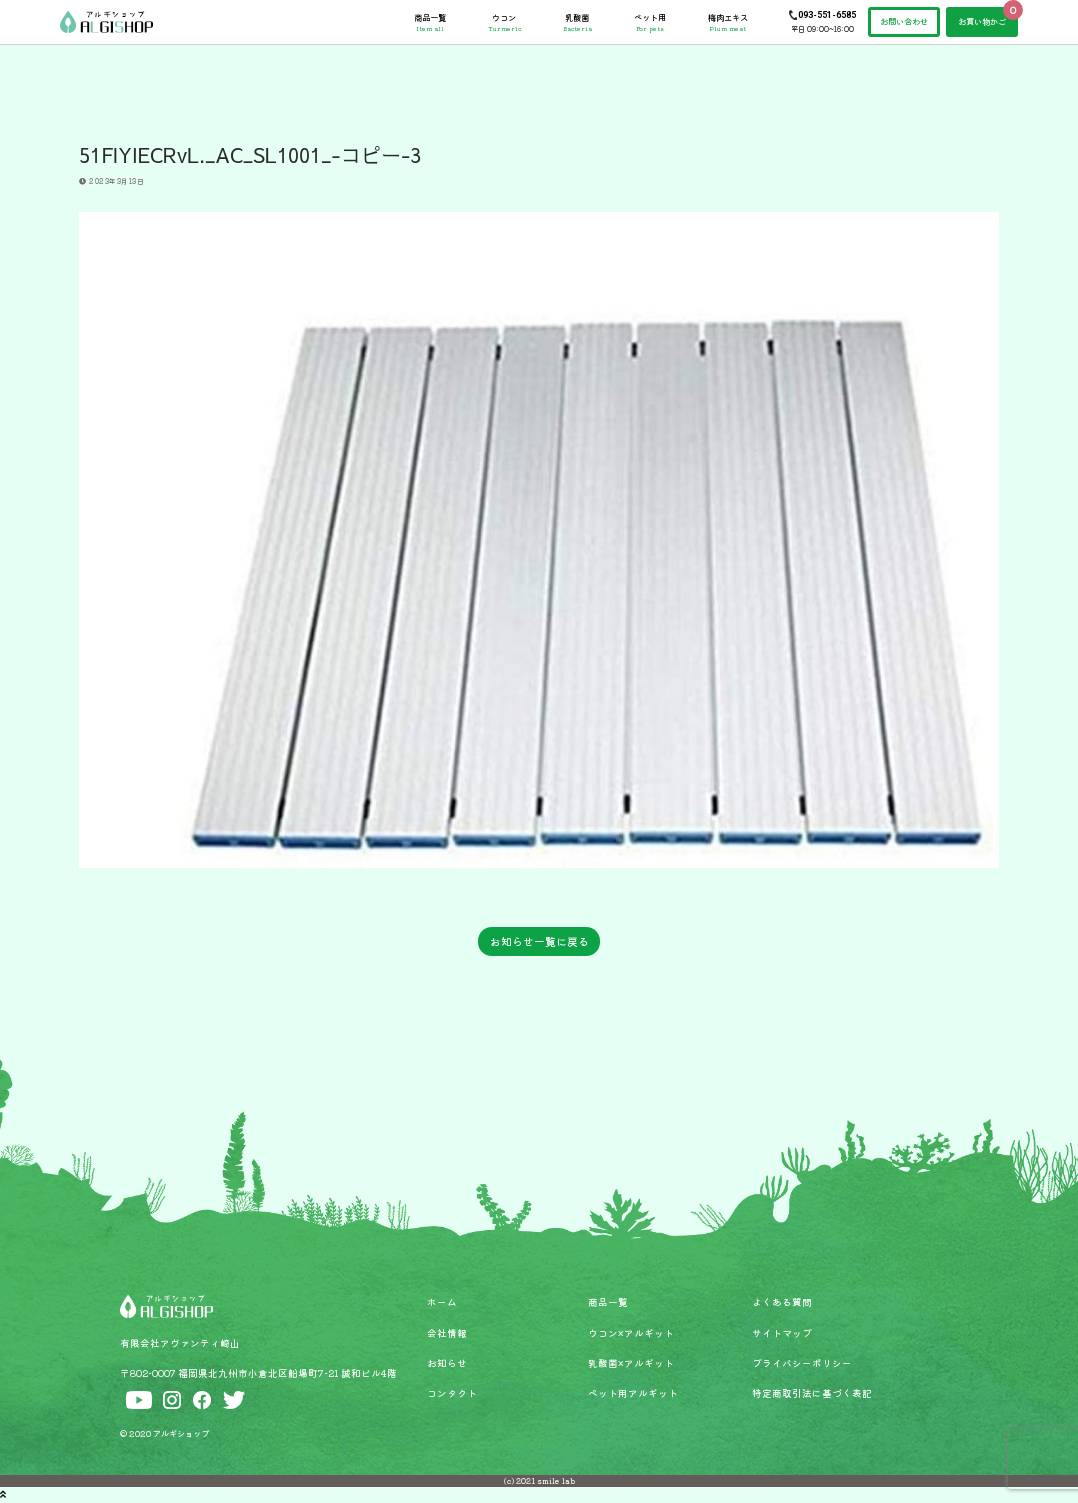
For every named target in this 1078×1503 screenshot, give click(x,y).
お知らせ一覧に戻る (539, 941)
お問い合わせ (904, 21)
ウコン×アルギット (631, 1333)
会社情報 (447, 1333)
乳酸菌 (577, 22)
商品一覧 (430, 22)
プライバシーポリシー (802, 1363)
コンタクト (452, 1393)
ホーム (442, 1302)
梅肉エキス (728, 22)
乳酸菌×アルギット (631, 1363)
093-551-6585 (827, 15)
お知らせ (447, 1363)
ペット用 (650, 22)
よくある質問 (782, 1302)
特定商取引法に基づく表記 (812, 1393)
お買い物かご (982, 21)
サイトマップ (782, 1333)
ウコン (504, 22)
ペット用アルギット (633, 1393)
